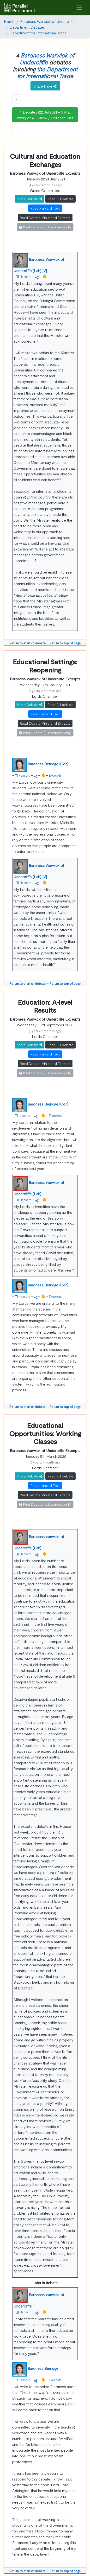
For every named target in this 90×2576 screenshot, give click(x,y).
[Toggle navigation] (79, 8)
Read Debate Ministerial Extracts (45, 217)
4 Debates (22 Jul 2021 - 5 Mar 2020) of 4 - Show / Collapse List (45, 114)
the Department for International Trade (47, 72)
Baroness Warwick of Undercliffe (47, 21)
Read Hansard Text (45, 208)
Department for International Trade (38, 32)
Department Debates (27, 27)
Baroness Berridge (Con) (48, 763)
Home (9, 21)
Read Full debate (60, 198)
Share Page (45, 86)
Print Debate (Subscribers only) (45, 226)
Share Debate (29, 198)
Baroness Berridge (43, 2368)
